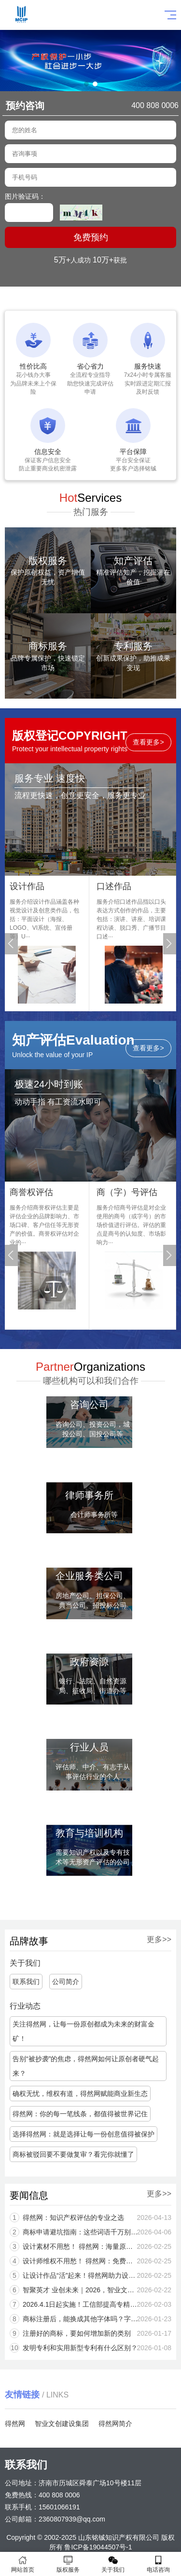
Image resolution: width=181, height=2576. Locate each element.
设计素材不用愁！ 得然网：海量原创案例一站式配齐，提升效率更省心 (94, 2246)
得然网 (15, 2423)
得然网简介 (115, 2423)
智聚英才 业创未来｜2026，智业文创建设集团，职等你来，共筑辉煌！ (94, 2290)
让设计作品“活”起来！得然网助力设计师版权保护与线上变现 (94, 2275)
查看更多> (148, 747)
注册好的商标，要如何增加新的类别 (90, 2333)
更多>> (139, 1939)
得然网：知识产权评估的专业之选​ (86, 2217)
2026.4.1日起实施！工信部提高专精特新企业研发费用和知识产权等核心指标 (94, 2304)
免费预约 (90, 237)
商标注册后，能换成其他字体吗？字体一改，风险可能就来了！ (94, 2319)
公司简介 (45, 1981)
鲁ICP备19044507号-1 (98, 2547)
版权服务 (68, 2564)
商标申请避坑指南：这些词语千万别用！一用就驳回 (94, 2232)
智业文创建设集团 (62, 2423)
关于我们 (113, 2564)
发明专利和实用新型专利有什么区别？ (93, 2348)
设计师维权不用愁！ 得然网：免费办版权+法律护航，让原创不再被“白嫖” (94, 2261)
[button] (86, 84)
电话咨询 (158, 2564)
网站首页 (22, 2564)
